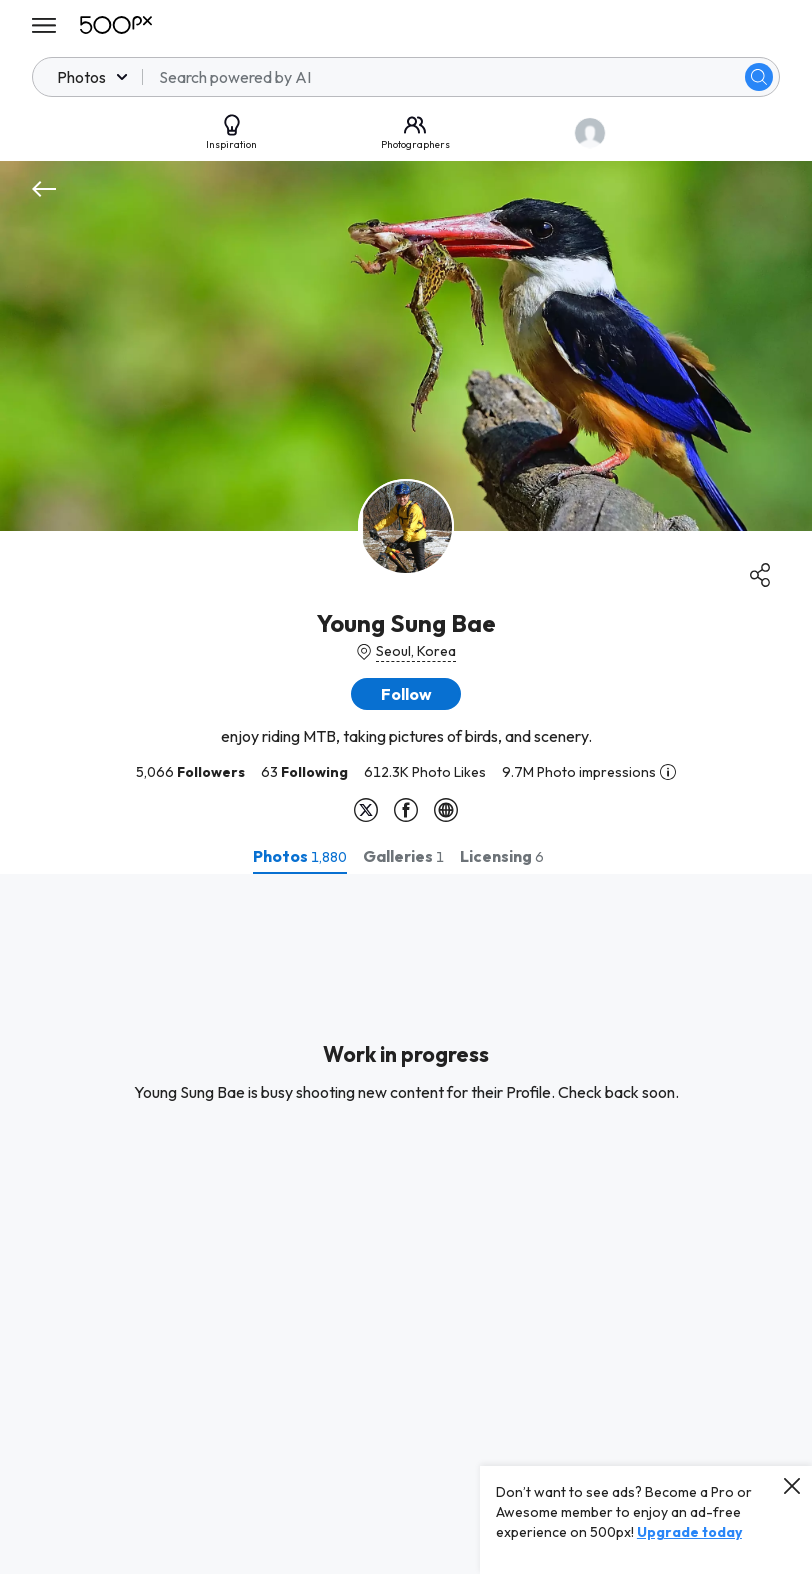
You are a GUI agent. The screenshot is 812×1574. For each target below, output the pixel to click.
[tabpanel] (406, 1224)
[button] (406, 694)
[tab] (300, 856)
